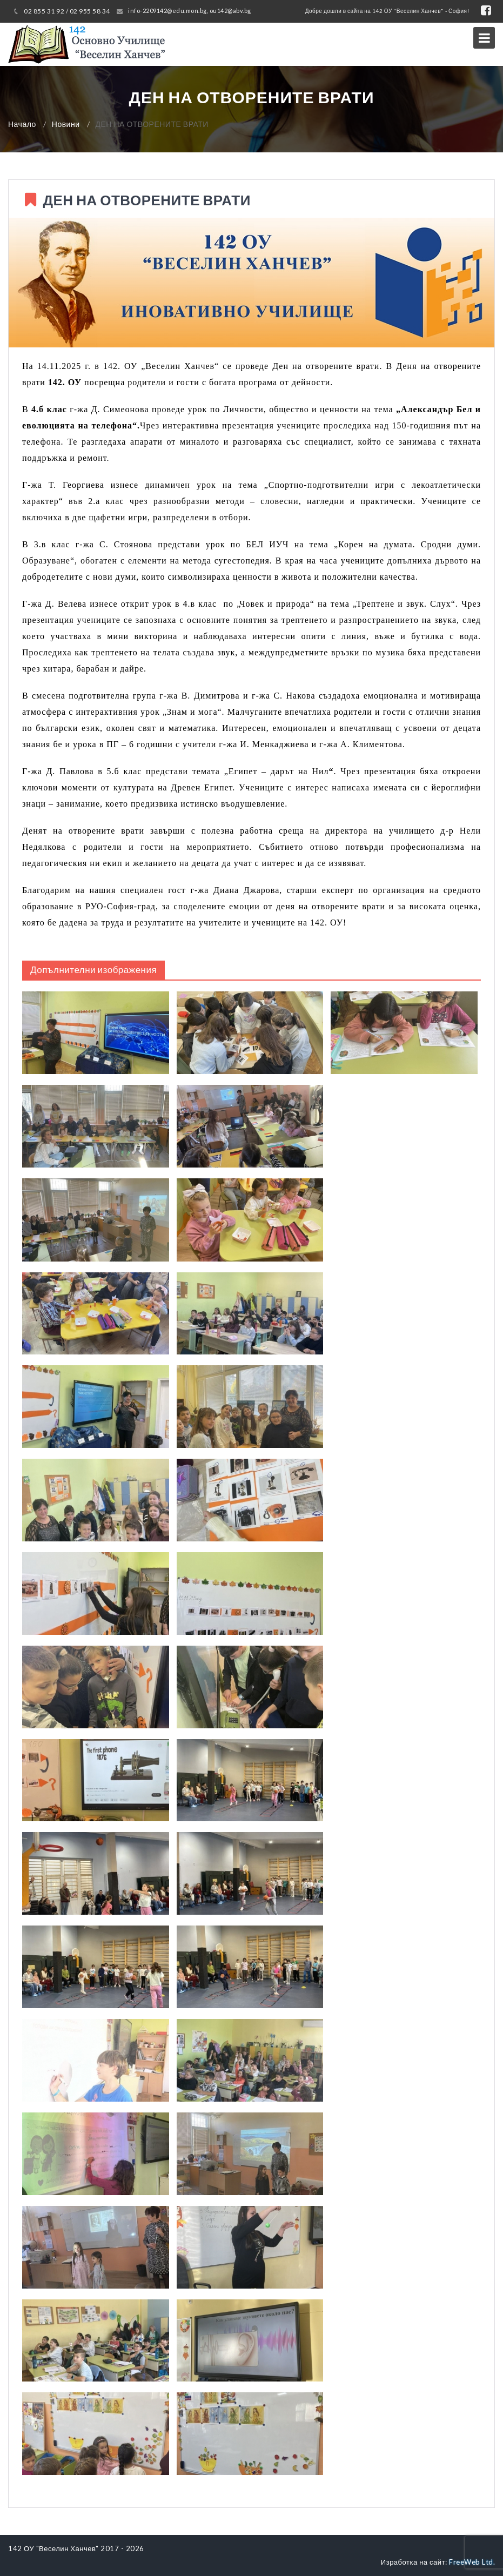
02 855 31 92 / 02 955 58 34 (67, 11)
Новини (66, 124)
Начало (22, 124)
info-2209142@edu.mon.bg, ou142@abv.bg (189, 10)
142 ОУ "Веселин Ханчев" (53, 2548)
